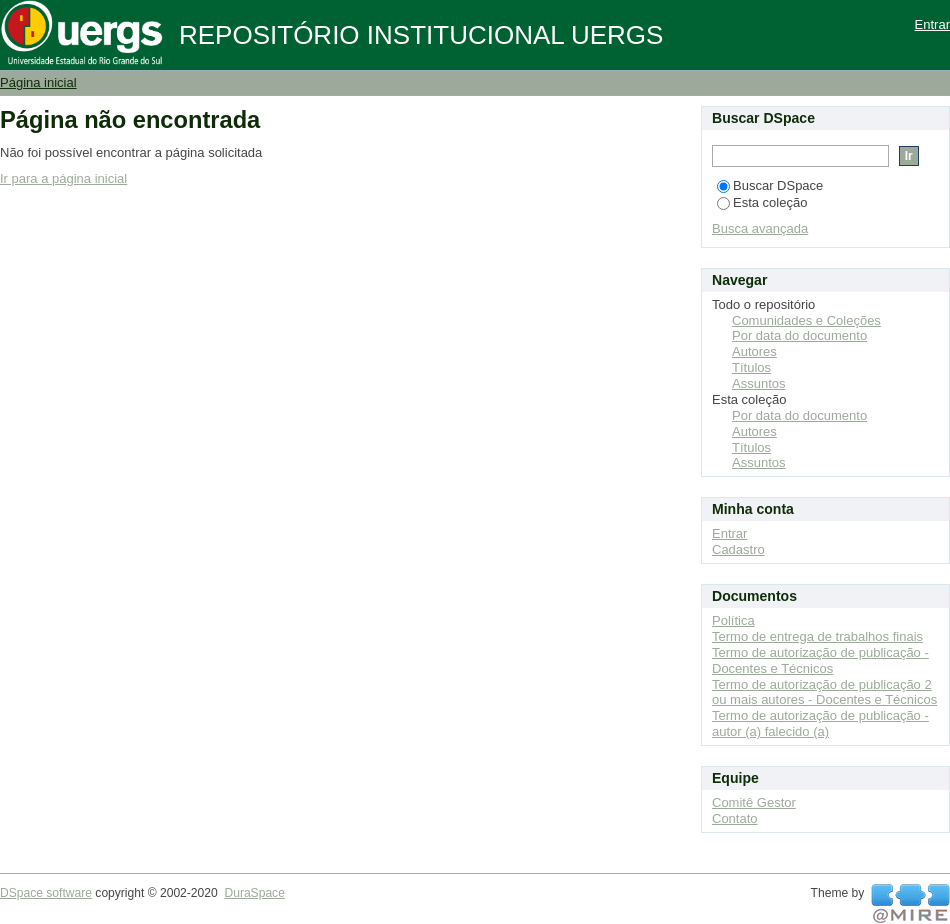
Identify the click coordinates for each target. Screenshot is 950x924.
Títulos (751, 367)
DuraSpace (254, 893)
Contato (735, 818)
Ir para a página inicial (63, 178)
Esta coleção (762, 202)
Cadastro (738, 549)
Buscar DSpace (770, 185)
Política (733, 620)
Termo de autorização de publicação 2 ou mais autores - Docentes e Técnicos (824, 692)
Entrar (932, 24)
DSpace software (46, 893)
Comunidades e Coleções (806, 320)
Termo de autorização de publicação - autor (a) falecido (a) (820, 723)
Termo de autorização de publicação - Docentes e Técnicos (820, 660)
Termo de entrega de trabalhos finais (817, 636)
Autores (754, 351)
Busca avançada (760, 228)
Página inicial (38, 82)
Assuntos (758, 383)
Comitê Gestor (754, 802)
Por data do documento (799, 335)
